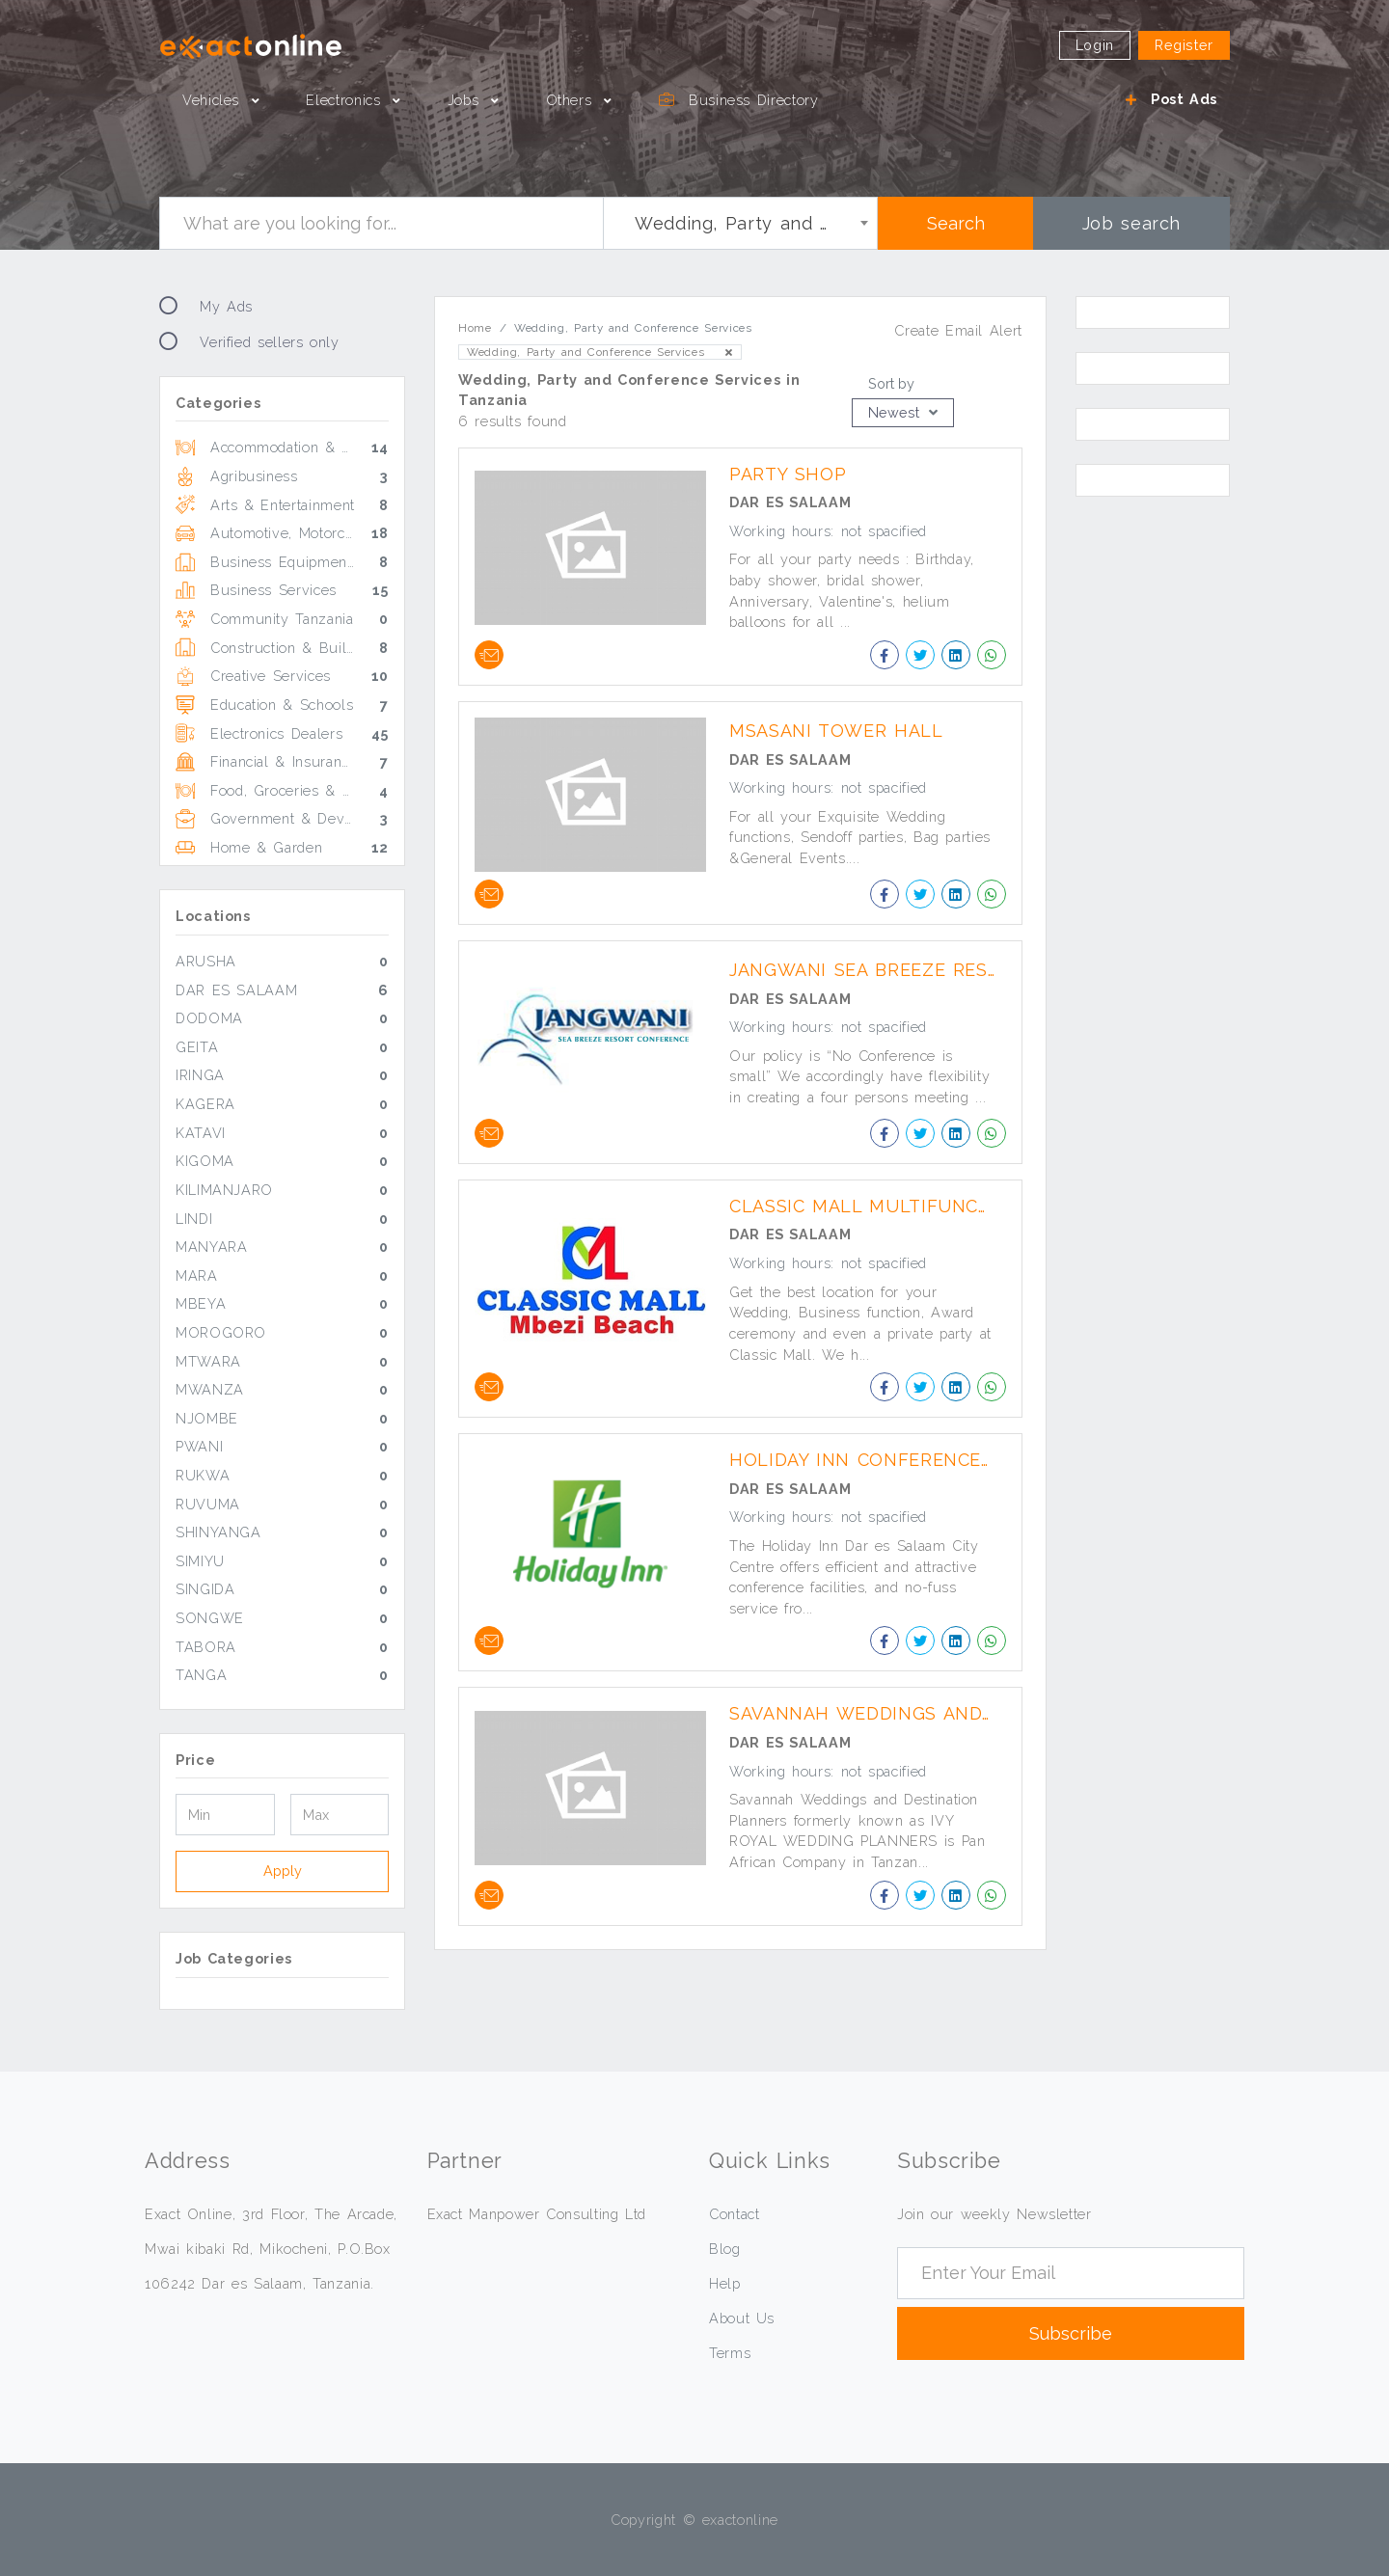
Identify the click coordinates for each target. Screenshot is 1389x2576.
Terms (729, 2353)
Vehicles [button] (214, 100)
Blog (725, 2248)
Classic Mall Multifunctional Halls (869, 1206)
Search (956, 223)
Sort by (891, 383)
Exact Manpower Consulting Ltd (537, 2214)
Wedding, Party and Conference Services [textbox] (744, 223)
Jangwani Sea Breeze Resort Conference (869, 970)
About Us (742, 2318)
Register (1184, 45)
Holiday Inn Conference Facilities (869, 1460)
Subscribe (1070, 2333)
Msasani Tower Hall (836, 730)
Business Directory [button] (739, 100)
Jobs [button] (466, 100)
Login (1095, 45)
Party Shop (787, 474)
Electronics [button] (346, 100)
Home (475, 328)
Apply (282, 1870)
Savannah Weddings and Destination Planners (869, 1713)
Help (725, 2283)
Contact (734, 2214)
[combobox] (740, 223)
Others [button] (572, 100)
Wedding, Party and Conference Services (600, 352)
